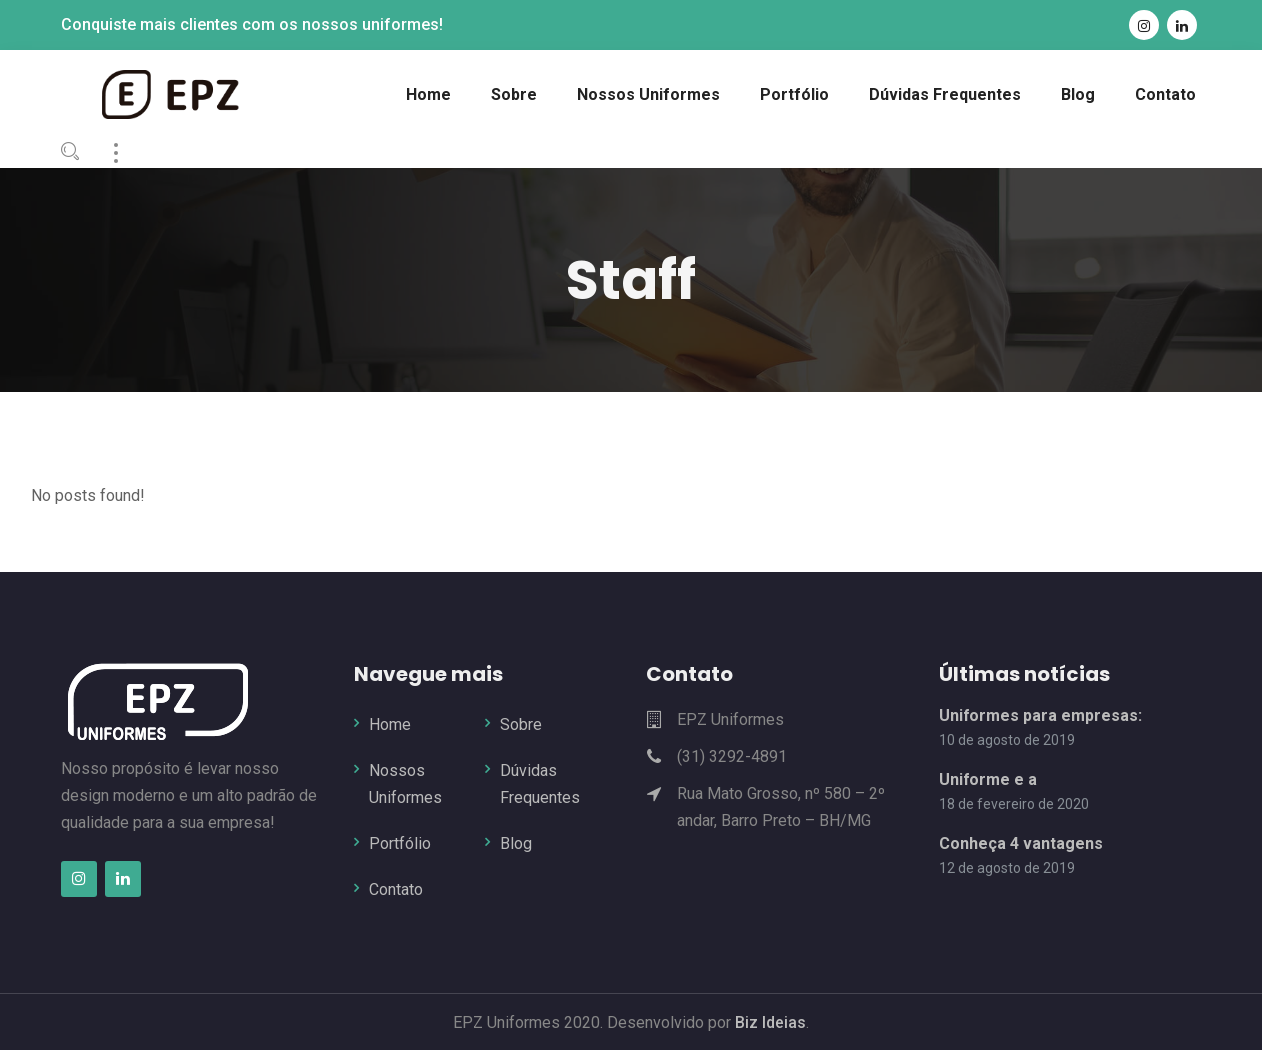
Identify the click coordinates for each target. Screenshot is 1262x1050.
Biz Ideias (768, 1021)
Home (390, 723)
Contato (396, 889)
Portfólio (400, 843)
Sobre (521, 723)
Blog (516, 843)
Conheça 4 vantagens (1021, 843)
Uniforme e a (988, 778)
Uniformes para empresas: (1041, 714)
